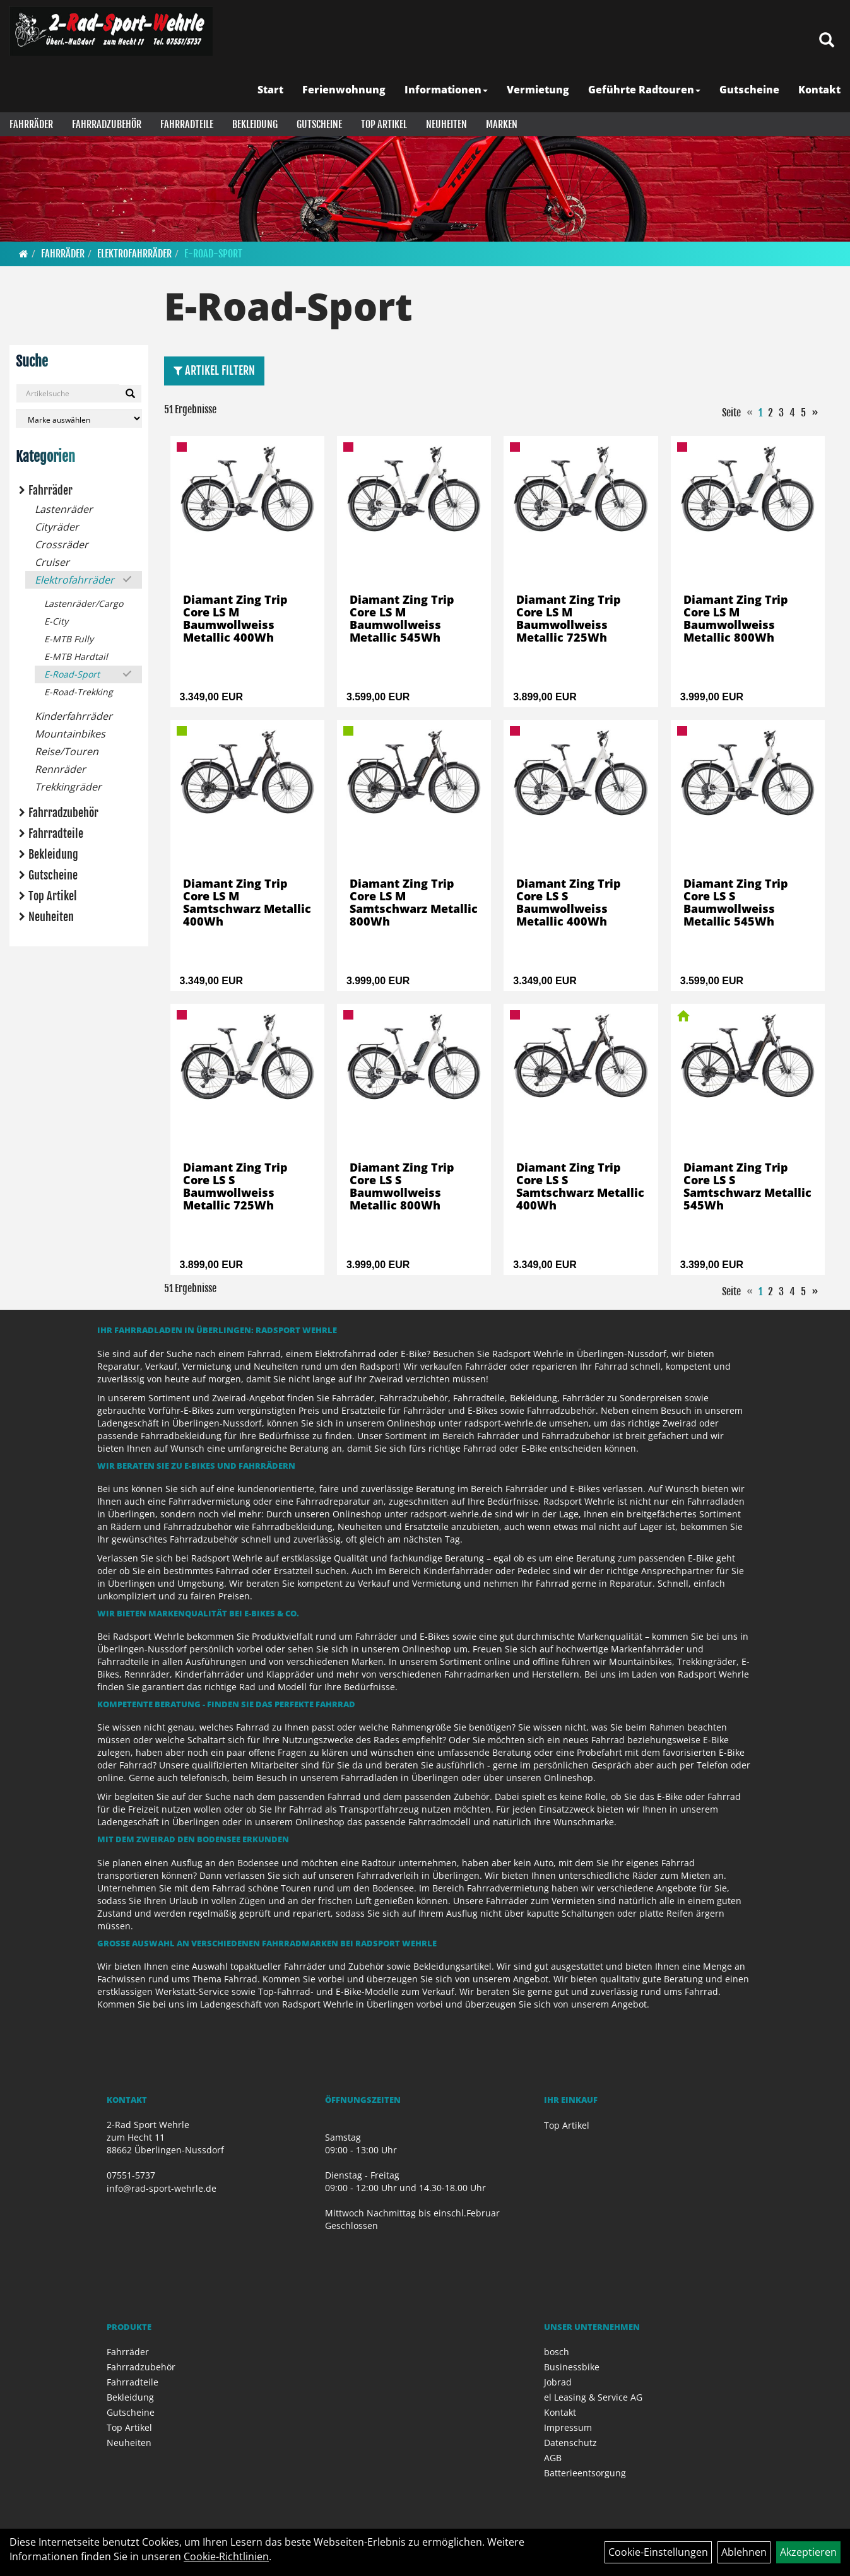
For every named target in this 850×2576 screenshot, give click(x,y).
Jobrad (558, 2382)
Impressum (568, 2427)
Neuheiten (446, 124)
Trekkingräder (68, 787)
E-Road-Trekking (78, 692)
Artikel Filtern (214, 370)
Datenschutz (570, 2443)
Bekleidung (255, 124)
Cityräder (57, 527)
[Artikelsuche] (826, 40)
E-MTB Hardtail (76, 656)
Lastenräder (64, 509)
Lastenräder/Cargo (83, 603)
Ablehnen (744, 2552)
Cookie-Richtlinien (226, 2556)
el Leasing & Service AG (593, 2397)
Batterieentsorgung (585, 2473)
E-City (56, 621)
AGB (553, 2458)
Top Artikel (384, 124)
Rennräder (60, 769)
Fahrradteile (186, 124)
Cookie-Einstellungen (658, 2552)
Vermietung (538, 90)
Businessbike (571, 2367)
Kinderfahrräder (73, 716)
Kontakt (819, 90)
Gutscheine (749, 90)
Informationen (446, 90)
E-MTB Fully (68, 639)
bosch (556, 2352)
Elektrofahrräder (134, 253)
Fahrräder (31, 124)
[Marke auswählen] (79, 418)
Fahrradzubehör (106, 124)
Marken (501, 124)
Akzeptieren (808, 2552)
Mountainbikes (70, 734)
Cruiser (52, 562)
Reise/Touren (66, 751)
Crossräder (61, 544)
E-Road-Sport (213, 253)
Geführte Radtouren (644, 90)
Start (270, 90)
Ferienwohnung (344, 90)
